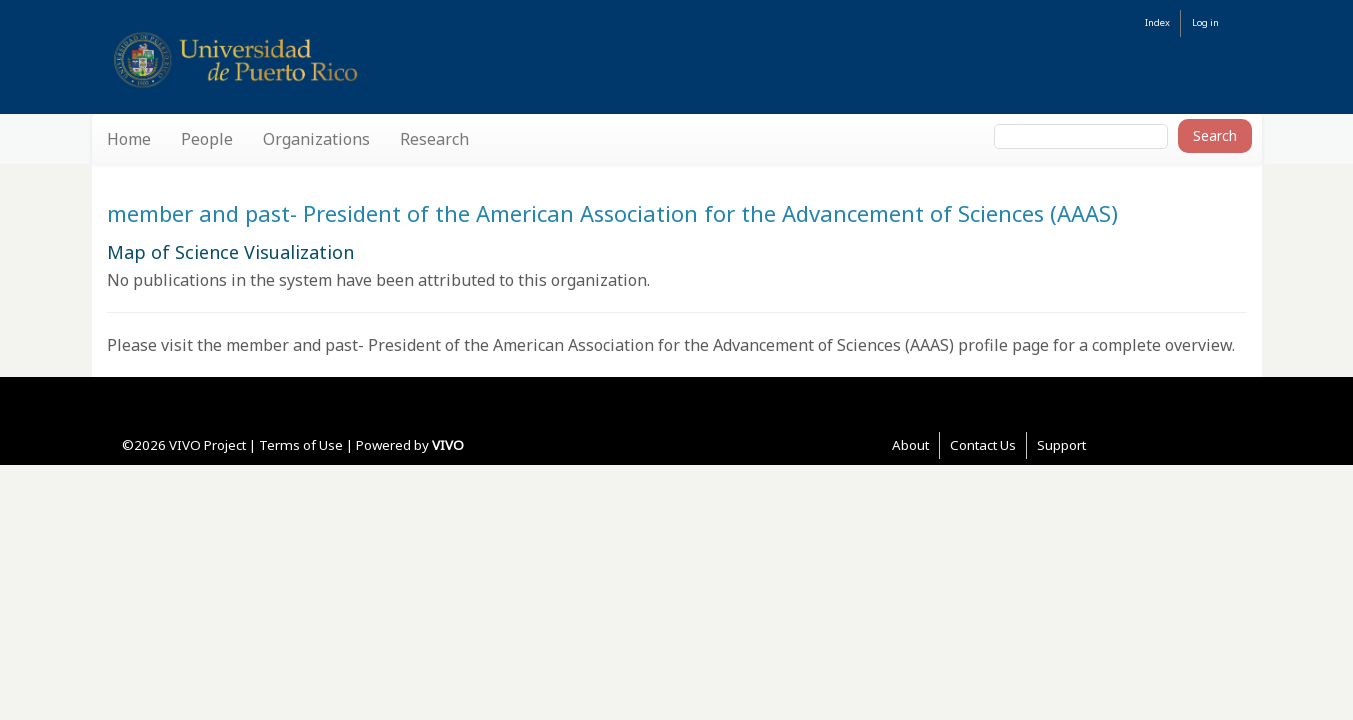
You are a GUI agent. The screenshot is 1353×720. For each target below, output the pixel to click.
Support (1061, 445)
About (910, 445)
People (207, 139)
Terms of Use (301, 445)
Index (1157, 22)
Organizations (316, 139)
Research (434, 139)
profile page (1003, 345)
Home (129, 139)
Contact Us (983, 445)
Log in (1205, 22)
